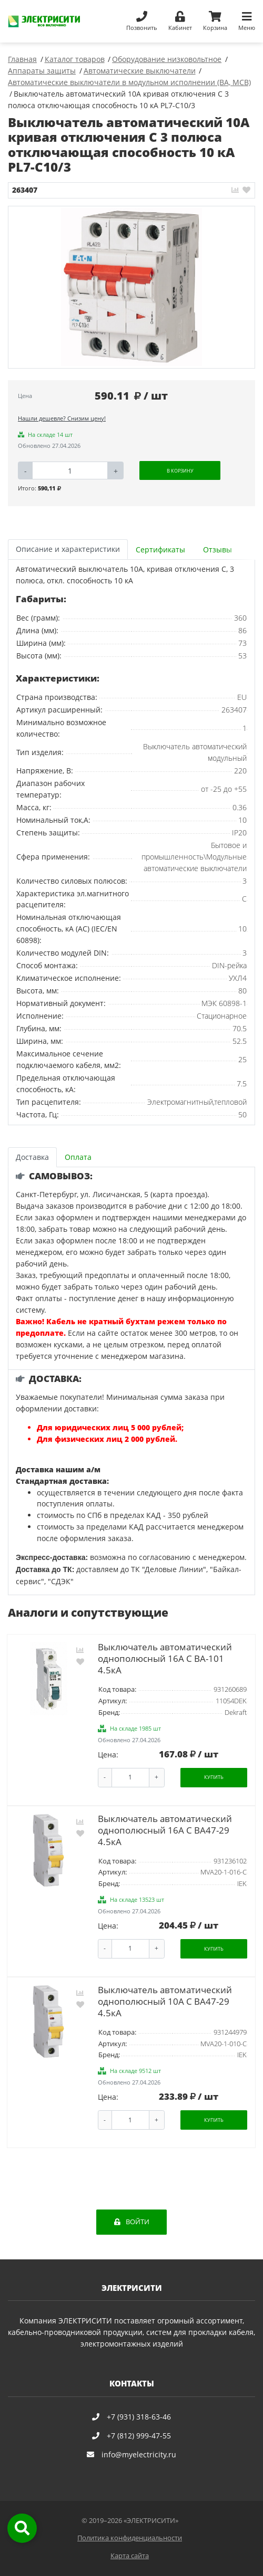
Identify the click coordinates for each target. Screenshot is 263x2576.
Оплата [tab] (78, 1157)
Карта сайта (129, 2555)
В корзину (180, 470)
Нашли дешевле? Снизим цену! (62, 418)
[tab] (161, 549)
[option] (132, 287)
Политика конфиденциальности (129, 2537)
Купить (214, 1777)
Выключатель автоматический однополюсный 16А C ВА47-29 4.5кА (165, 1830)
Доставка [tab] (32, 1157)
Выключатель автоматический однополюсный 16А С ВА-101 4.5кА (165, 1658)
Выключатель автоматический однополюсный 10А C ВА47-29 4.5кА (165, 2001)
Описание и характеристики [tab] (68, 549)
